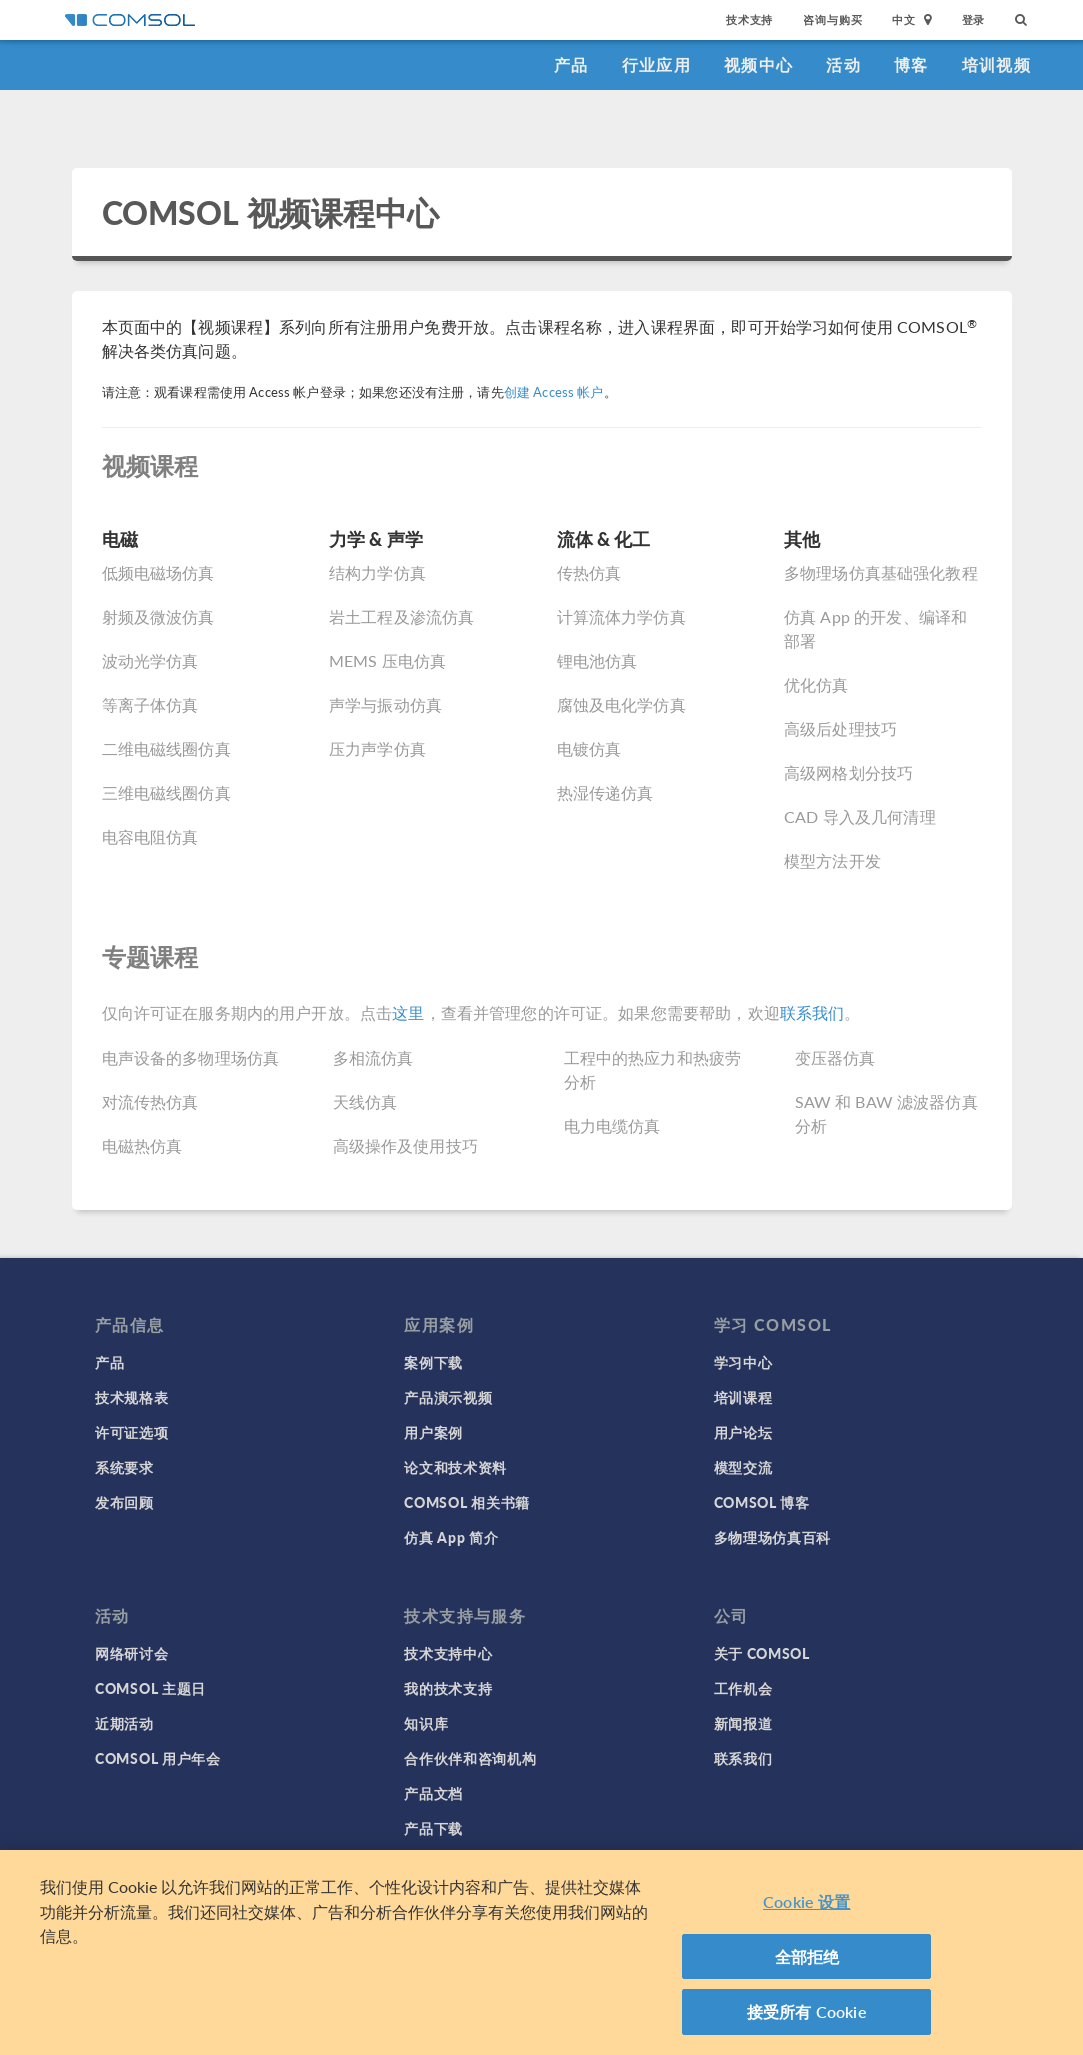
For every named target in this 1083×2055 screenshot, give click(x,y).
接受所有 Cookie (807, 2011)
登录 (974, 19)
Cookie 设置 (806, 1901)
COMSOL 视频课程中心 (271, 212)
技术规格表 (132, 1397)
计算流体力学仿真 (621, 616)
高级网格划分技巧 (848, 772)
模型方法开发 (832, 860)
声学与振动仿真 (385, 704)
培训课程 (743, 1397)
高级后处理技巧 (840, 728)
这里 (408, 1013)
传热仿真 (589, 572)
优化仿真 (816, 684)
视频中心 (758, 64)
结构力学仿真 (377, 572)
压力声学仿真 (377, 748)
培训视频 (996, 64)
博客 (911, 64)
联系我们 (812, 1013)
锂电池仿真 (597, 660)
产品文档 (433, 1793)
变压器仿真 (835, 1057)
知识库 (426, 1723)
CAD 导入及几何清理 (860, 816)
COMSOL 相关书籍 (467, 1502)
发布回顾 (124, 1502)
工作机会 (743, 1688)
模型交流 (743, 1467)
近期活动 (124, 1723)
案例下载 (433, 1362)
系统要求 (124, 1467)
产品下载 (433, 1828)
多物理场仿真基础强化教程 (881, 572)
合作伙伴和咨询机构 (470, 1758)
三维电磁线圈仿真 (166, 792)
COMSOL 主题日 (150, 1688)
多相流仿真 (373, 1057)
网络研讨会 (132, 1653)
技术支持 (749, 19)
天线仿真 (365, 1101)
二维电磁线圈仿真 (166, 748)
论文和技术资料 (455, 1467)
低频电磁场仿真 (158, 572)
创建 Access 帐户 (554, 392)
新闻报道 (743, 1723)
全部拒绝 (807, 1956)
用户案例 (433, 1432)
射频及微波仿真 (158, 616)
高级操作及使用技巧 (405, 1145)
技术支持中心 (448, 1653)
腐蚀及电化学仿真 (621, 704)
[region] (541, 1952)
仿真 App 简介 (451, 1537)
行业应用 (656, 64)
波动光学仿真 (150, 660)
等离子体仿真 (150, 704)
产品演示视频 (448, 1397)
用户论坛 (743, 1432)
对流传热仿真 (150, 1101)
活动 (843, 64)
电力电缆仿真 (612, 1125)
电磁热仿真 (142, 1145)
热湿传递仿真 (605, 792)
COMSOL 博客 (762, 1502)
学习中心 (743, 1362)
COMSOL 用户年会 (158, 1758)
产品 (571, 64)
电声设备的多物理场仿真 (191, 1057)
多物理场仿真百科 (773, 1537)
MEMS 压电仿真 (387, 660)
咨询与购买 (832, 19)
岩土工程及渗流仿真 (401, 616)
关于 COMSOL (762, 1653)
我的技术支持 (448, 1688)
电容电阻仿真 (150, 836)
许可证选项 (132, 1432)
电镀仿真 (589, 748)
